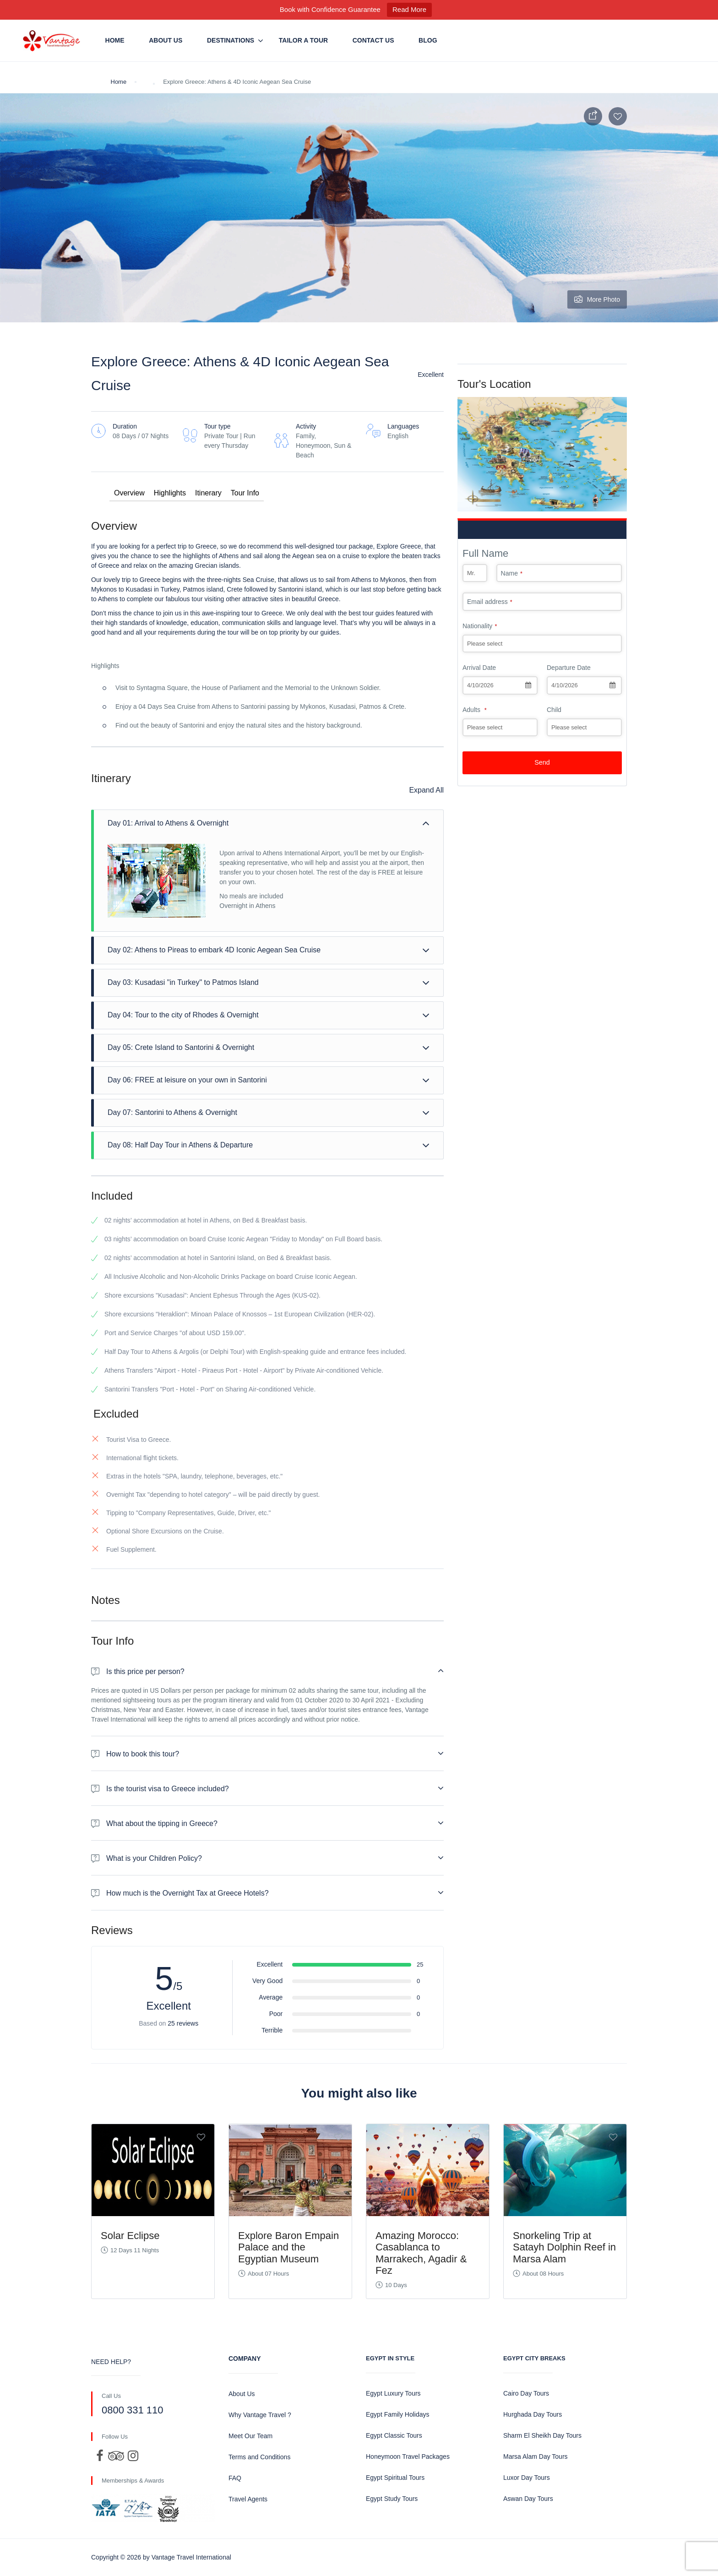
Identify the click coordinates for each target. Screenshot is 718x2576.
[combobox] (500, 685)
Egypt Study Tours (392, 2498)
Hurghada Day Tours (532, 2414)
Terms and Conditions (259, 2457)
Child (554, 709)
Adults (474, 709)
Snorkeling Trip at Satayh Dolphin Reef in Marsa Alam (564, 2247)
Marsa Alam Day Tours (535, 2456)
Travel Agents (247, 2499)
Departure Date (569, 667)
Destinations (230, 40)
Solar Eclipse (130, 2235)
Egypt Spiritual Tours (395, 2477)
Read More (409, 9)
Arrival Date (479, 667)
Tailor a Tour (303, 40)
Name (511, 573)
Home (115, 40)
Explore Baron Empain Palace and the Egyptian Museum (288, 2247)
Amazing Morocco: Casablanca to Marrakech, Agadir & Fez (421, 2253)
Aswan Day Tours (528, 2498)
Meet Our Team (250, 2436)
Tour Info (245, 493)
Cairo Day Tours (526, 2393)
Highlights (170, 493)
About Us (165, 40)
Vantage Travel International (191, 2557)
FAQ (234, 2478)
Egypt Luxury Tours (393, 2393)
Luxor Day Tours (526, 2477)
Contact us (373, 40)
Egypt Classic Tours (394, 2435)
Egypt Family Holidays (398, 2414)
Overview (129, 493)
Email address (489, 601)
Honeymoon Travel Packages (408, 2456)
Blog (428, 40)
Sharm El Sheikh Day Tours (542, 2435)
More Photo (597, 299)
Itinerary (208, 493)
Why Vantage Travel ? (259, 2414)
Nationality (479, 626)
